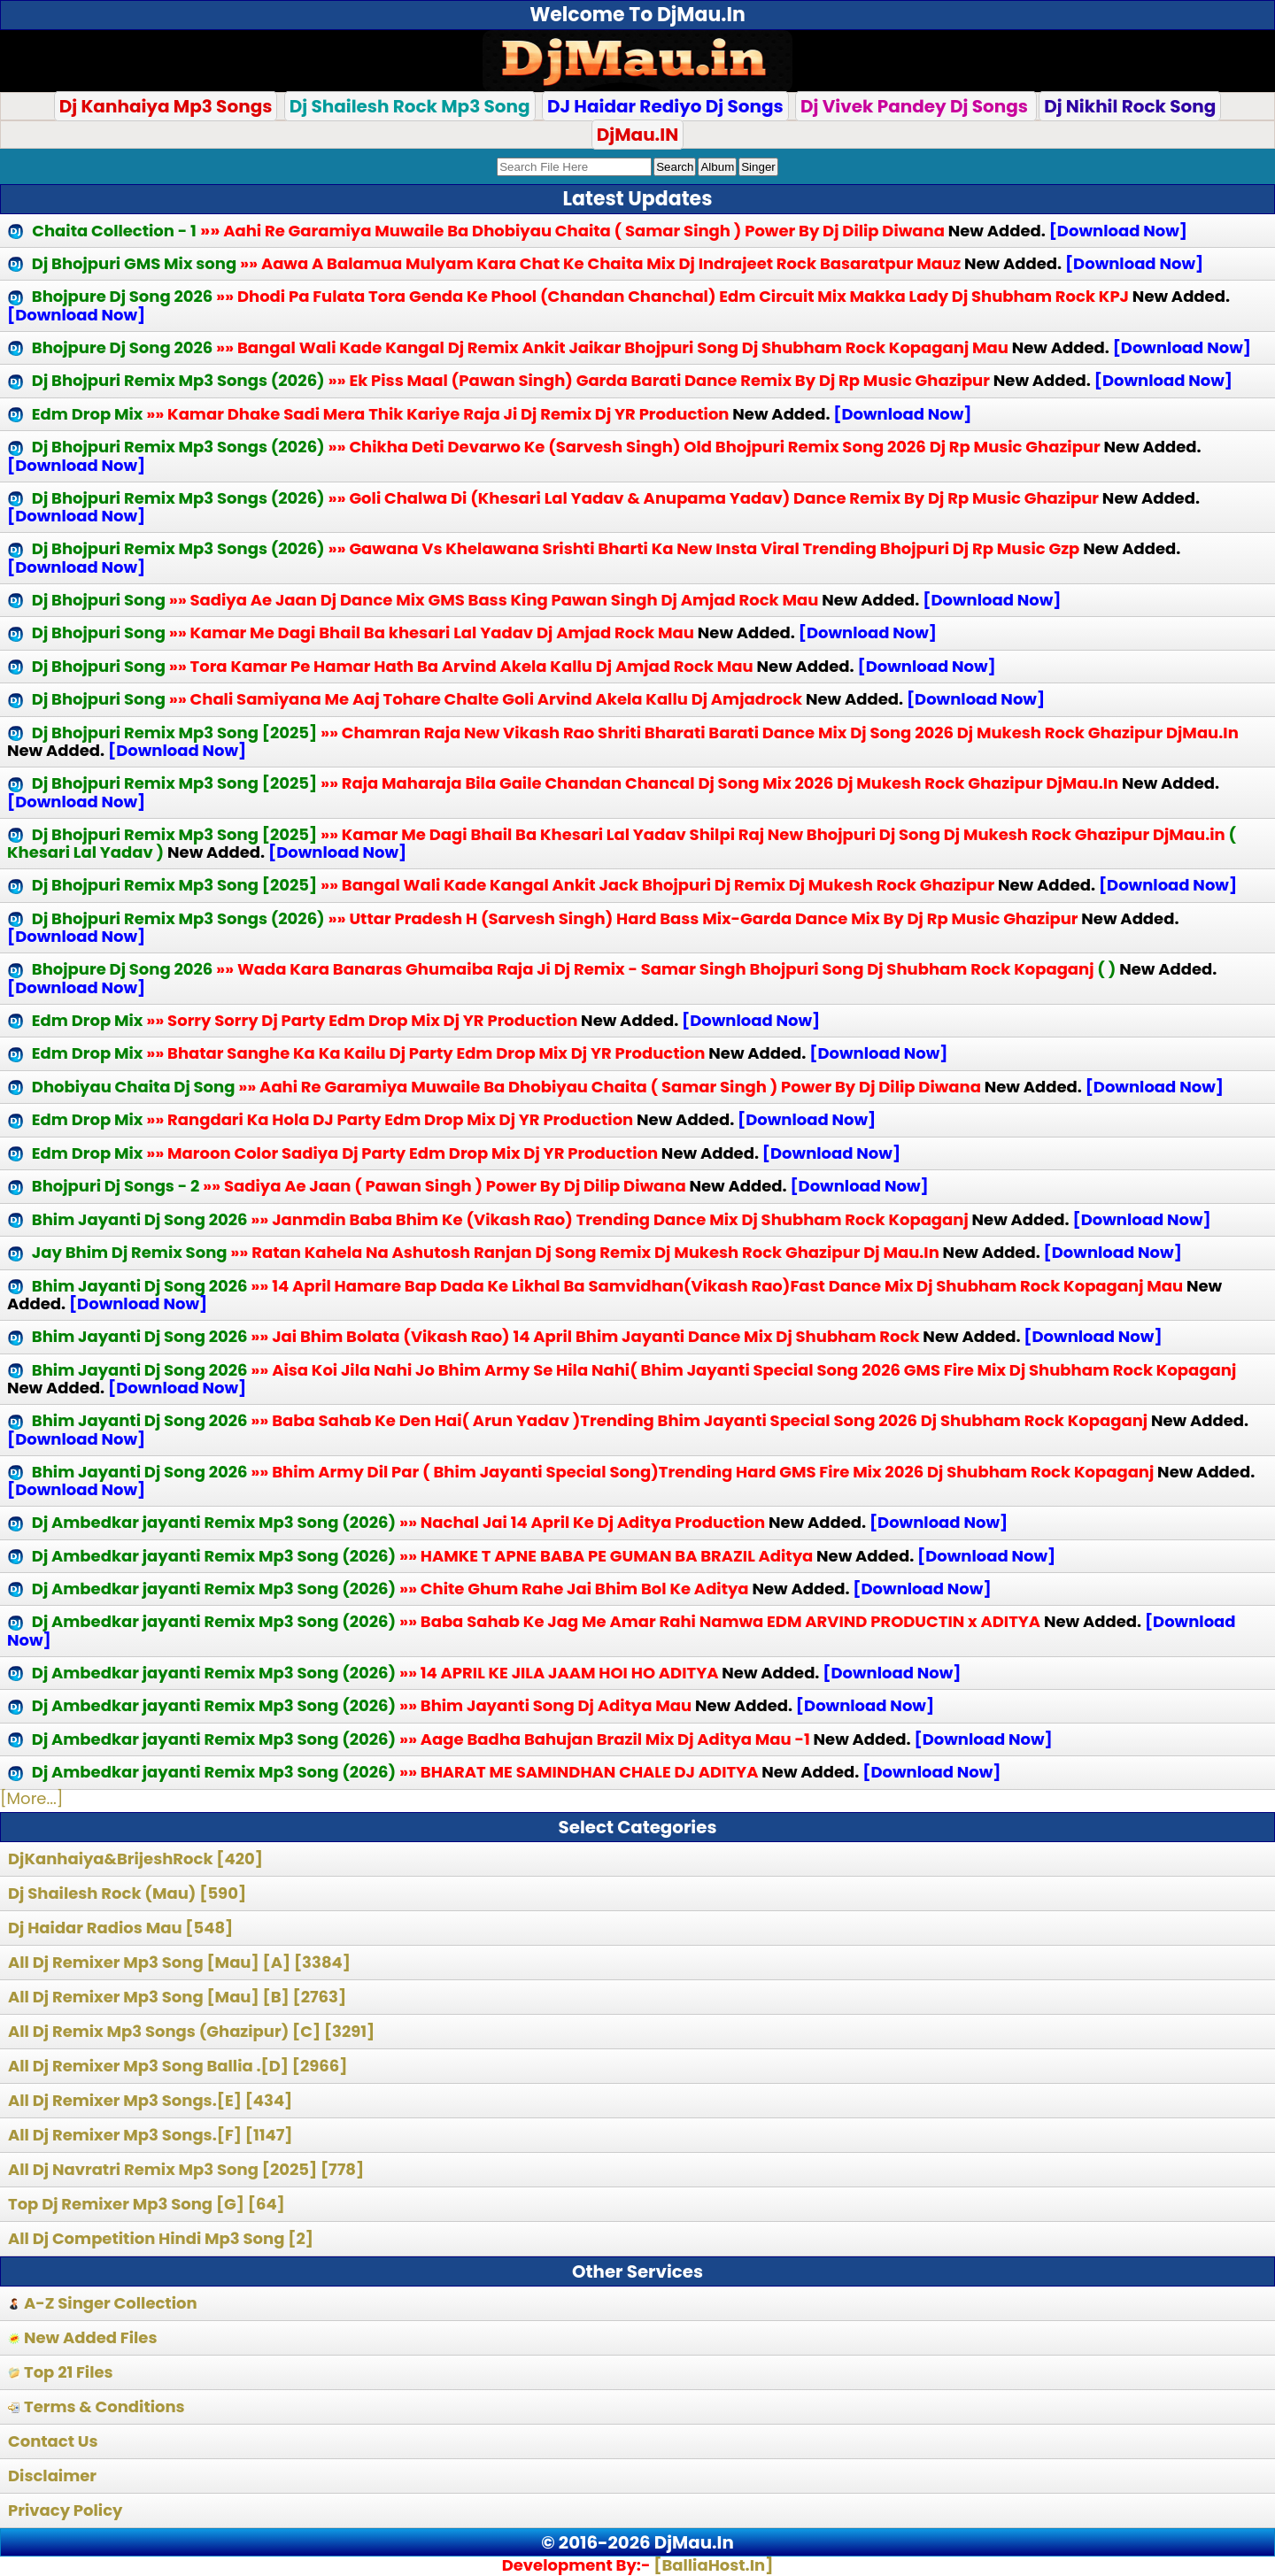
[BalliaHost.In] (711, 2565)
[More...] (31, 1798)
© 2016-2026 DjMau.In (637, 2542)
